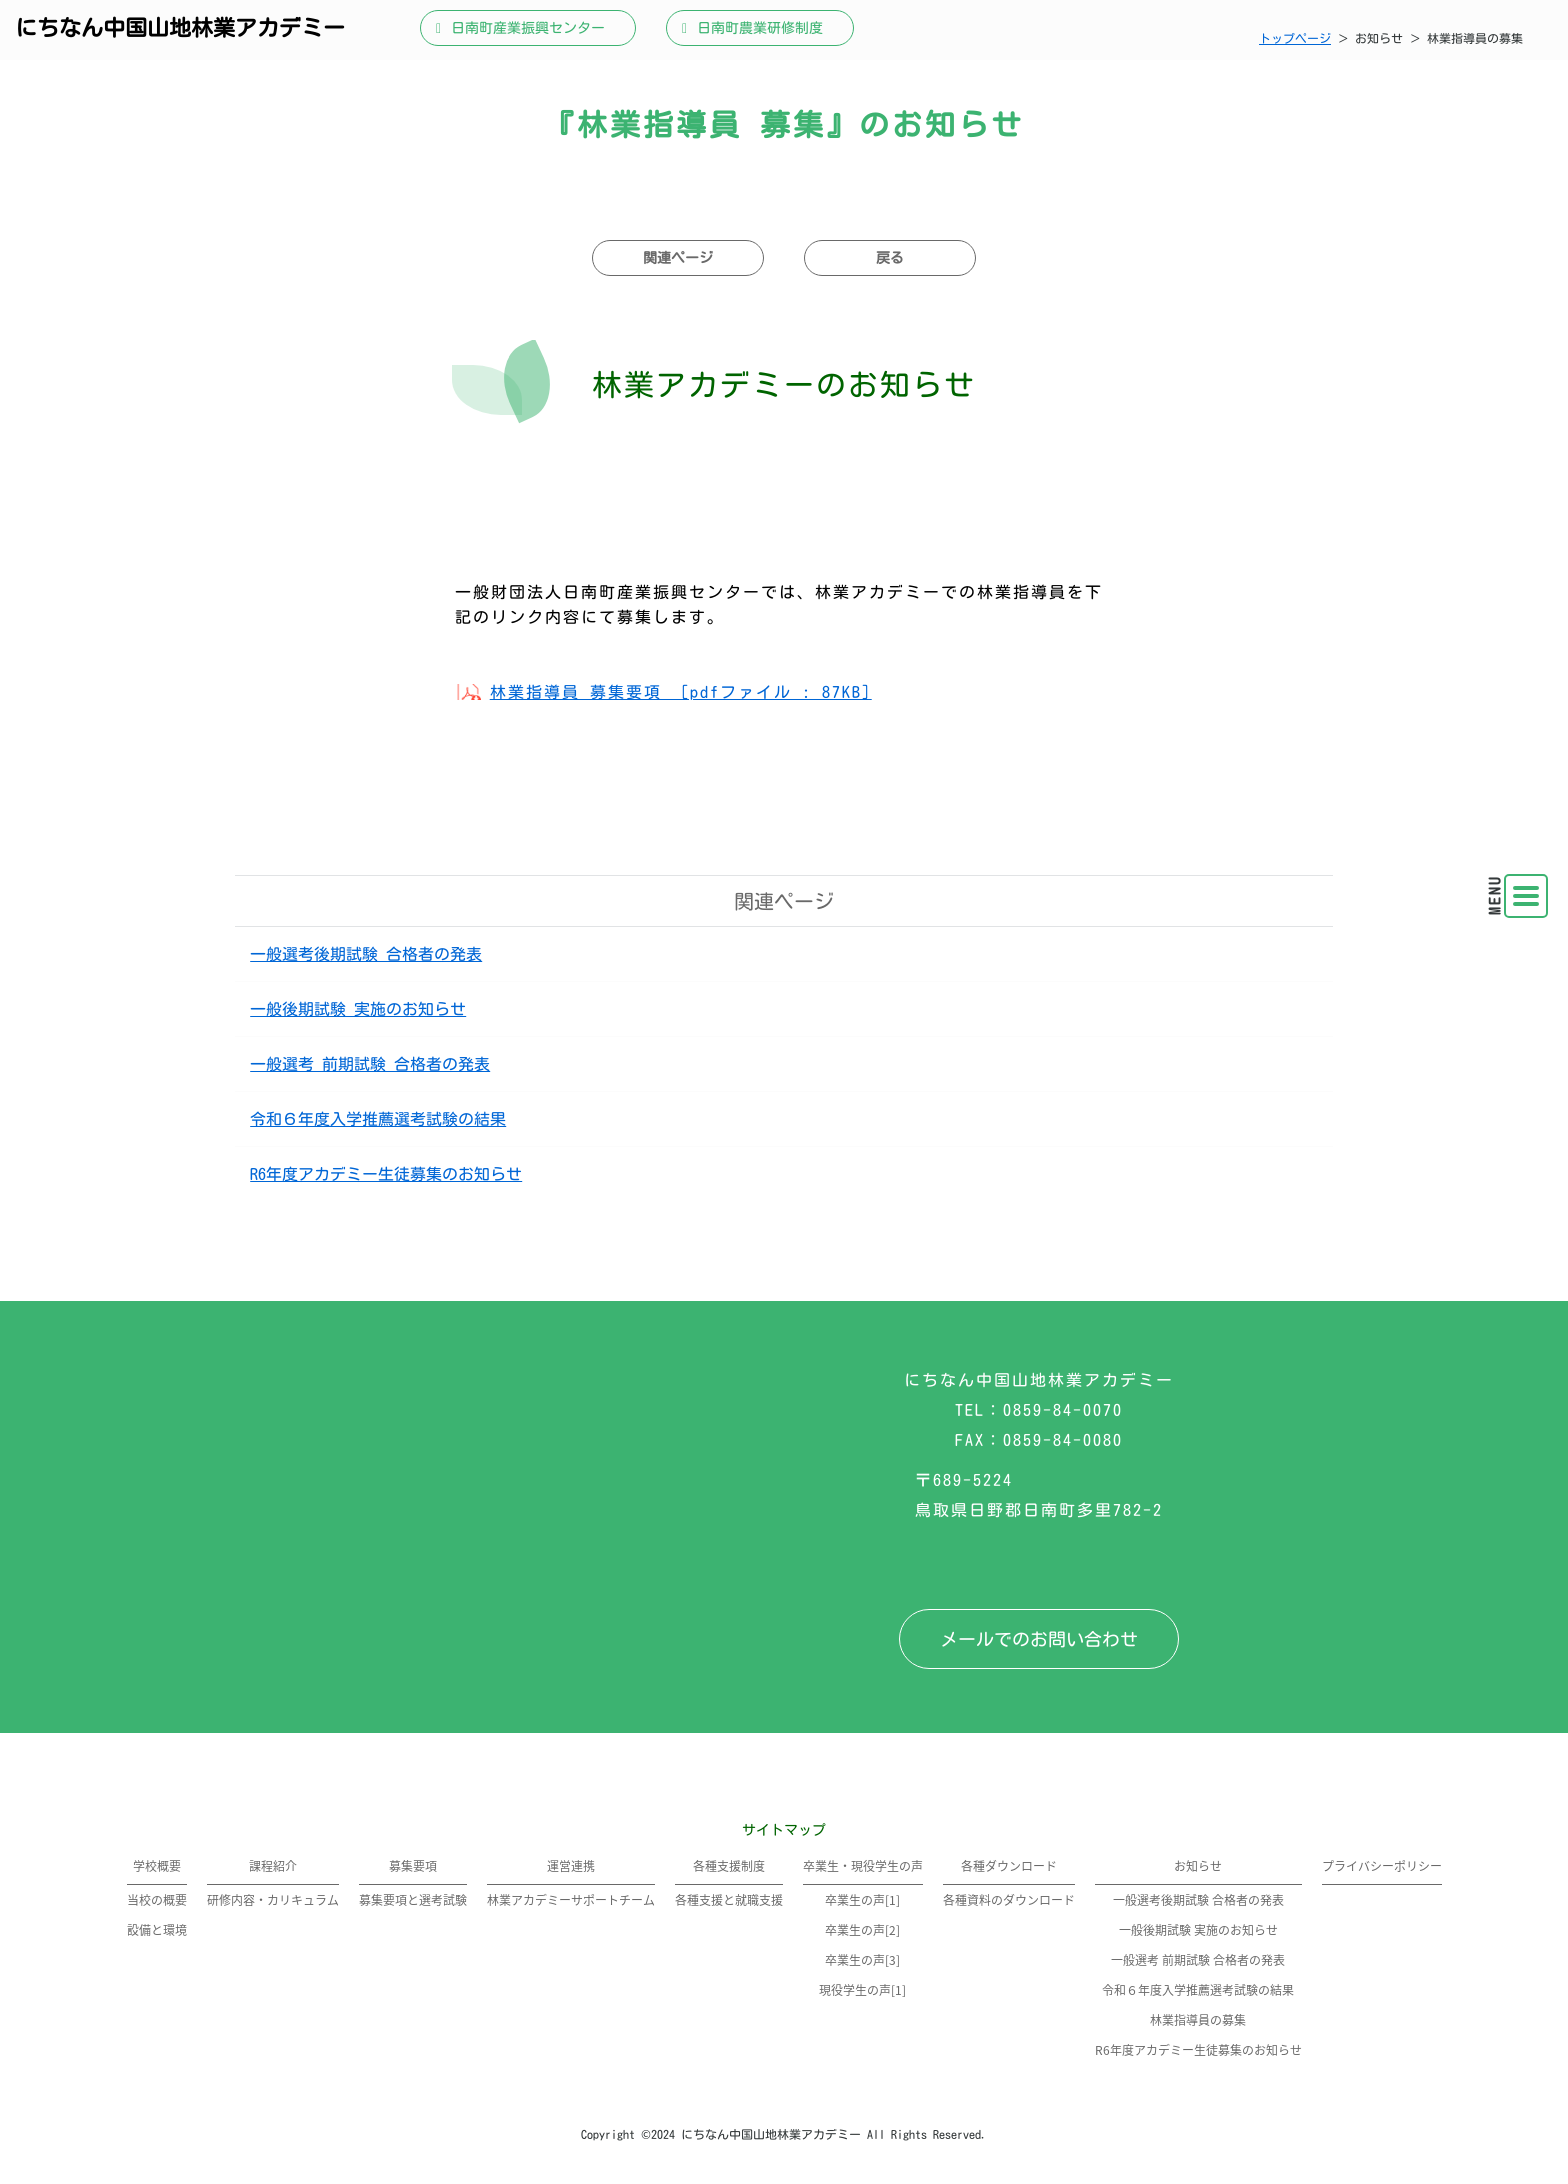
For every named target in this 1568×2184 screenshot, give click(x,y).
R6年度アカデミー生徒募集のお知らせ (386, 1174)
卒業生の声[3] (862, 1959)
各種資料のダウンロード (1009, 1899)
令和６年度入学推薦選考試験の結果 (378, 1119)
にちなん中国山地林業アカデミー (180, 28)
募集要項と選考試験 (413, 1899)
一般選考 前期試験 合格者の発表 (370, 1064)
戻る (890, 258)
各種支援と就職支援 (729, 1899)
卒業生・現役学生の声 (863, 1865)
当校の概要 (157, 1899)
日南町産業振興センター (528, 28)
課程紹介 (273, 1865)
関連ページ (678, 258)
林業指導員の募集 (1198, 2019)
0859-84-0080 (1063, 1440)
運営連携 (571, 1865)
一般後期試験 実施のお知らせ (358, 1009)
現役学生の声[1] (862, 1989)
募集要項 (413, 1865)
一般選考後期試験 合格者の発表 (366, 954)
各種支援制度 (729, 1865)
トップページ (1295, 38)
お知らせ (1198, 1865)
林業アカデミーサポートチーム (571, 1899)
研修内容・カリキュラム (273, 1899)
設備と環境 (157, 1929)
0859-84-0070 (1063, 1410)
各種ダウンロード (1009, 1865)
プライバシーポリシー (1382, 1865)
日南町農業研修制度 (760, 28)
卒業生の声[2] (862, 1929)
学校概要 (157, 1865)
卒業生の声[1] (862, 1899)
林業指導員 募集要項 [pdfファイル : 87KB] (681, 692)
